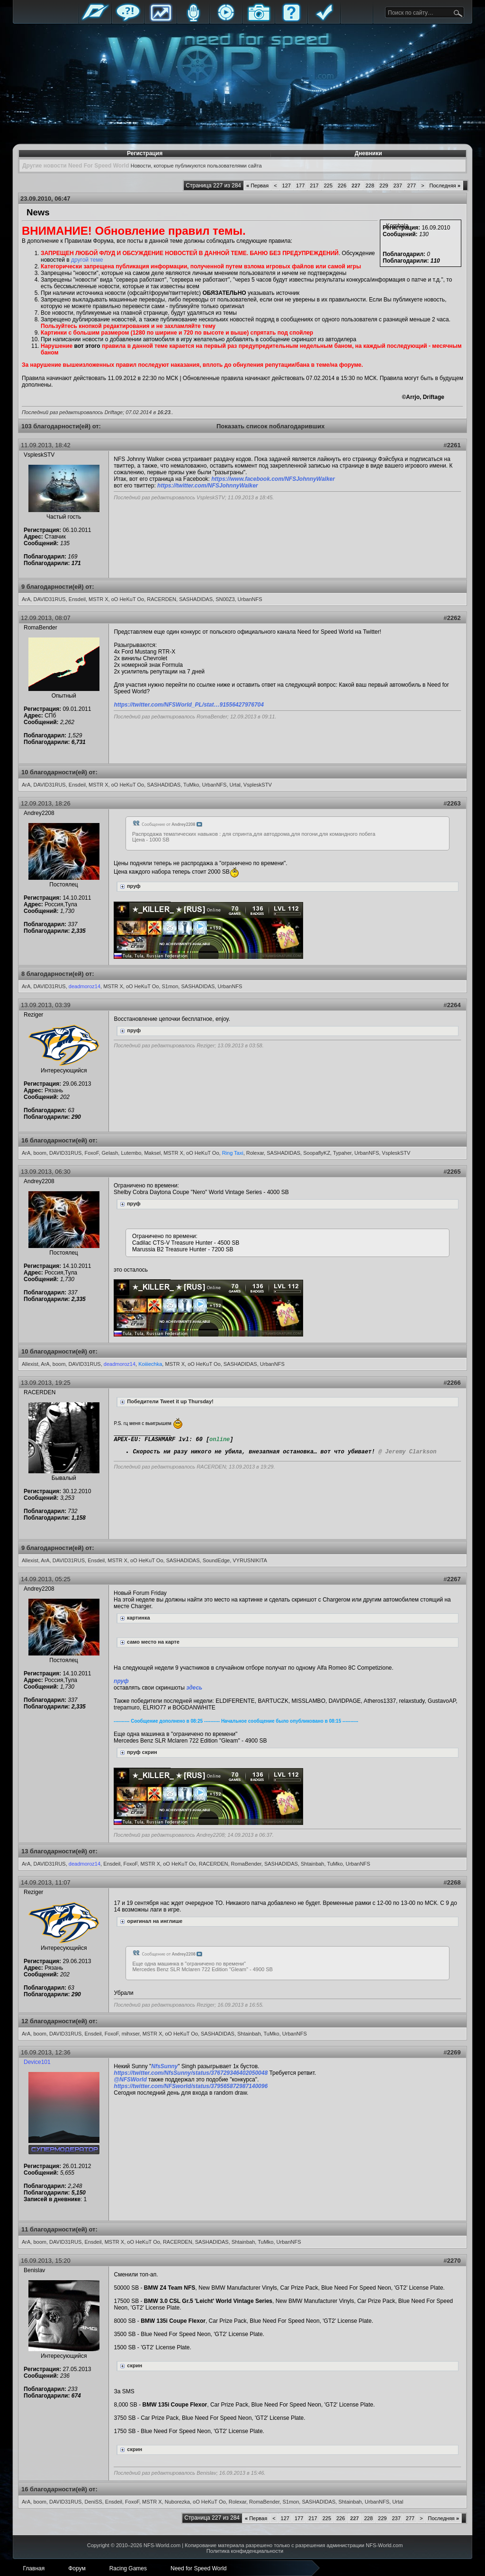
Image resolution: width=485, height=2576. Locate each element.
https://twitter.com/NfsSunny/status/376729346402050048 (191, 2073)
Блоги (193, 20)
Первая (257, 185)
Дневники (368, 153)
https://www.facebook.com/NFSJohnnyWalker (273, 479)
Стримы (226, 20)
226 (342, 185)
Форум (128, 20)
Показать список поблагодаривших (270, 426)
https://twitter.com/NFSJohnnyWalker (207, 485)
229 (383, 185)
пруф (121, 1681)
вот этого (87, 346)
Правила (324, 20)
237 (397, 185)
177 (300, 185)
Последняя (445, 185)
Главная (95, 20)
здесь (194, 1687)
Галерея (258, 20)
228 (370, 185)
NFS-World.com (162, 2545)
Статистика (160, 20)
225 (328, 185)
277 (411, 185)
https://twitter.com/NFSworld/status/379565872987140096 (191, 2086)
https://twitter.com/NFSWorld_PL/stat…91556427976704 (189, 704)
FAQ (291, 20)
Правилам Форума (88, 241)
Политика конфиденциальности (245, 2551)
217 (314, 185)
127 (286, 185)
